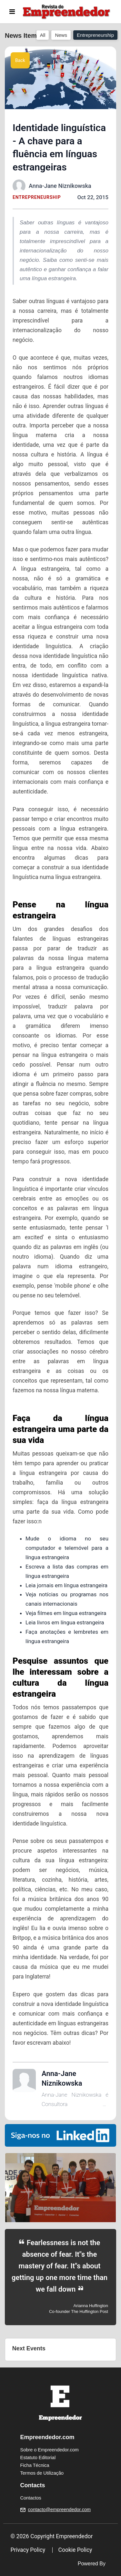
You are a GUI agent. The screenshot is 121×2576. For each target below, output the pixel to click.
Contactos (30, 2497)
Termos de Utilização (42, 2473)
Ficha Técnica (34, 2465)
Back (20, 60)
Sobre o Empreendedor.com (49, 2449)
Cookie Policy (75, 2550)
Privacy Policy (28, 2550)
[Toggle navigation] (12, 11)
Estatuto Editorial (38, 2457)
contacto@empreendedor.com (59, 2509)
